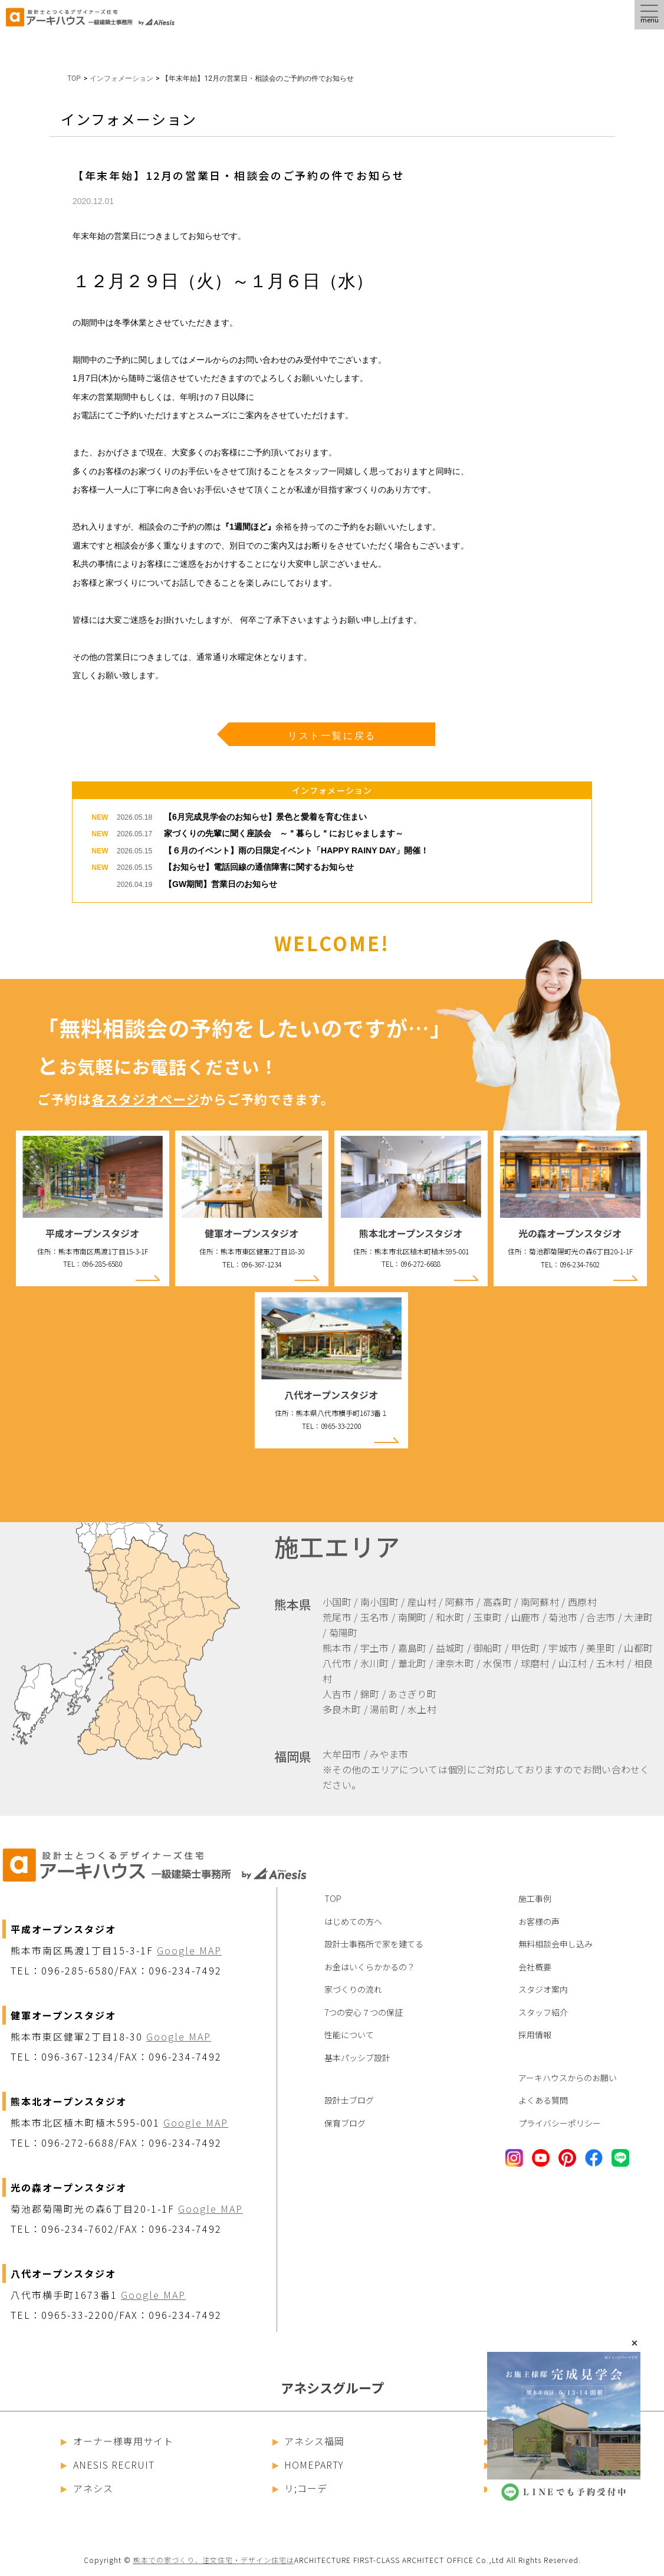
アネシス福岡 (308, 2441)
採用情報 (534, 2035)
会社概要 (534, 1967)
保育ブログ (345, 2123)
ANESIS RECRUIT (108, 2464)
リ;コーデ (300, 2488)
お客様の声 (539, 1921)
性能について (349, 2035)
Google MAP (189, 1950)
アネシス (87, 2488)
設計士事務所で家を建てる (373, 1944)
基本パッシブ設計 (357, 2058)
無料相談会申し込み (555, 1944)
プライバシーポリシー (559, 2123)
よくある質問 (543, 2100)
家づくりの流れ (353, 1989)
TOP (74, 78)
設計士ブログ (349, 2100)
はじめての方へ (353, 1921)
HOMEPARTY (308, 2464)
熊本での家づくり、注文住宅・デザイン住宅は (213, 2560)
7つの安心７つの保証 (363, 2012)
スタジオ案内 (543, 1989)
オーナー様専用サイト (117, 2441)
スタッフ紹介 (543, 2012)
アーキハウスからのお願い (567, 2078)
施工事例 (534, 1898)
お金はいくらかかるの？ (369, 1967)
